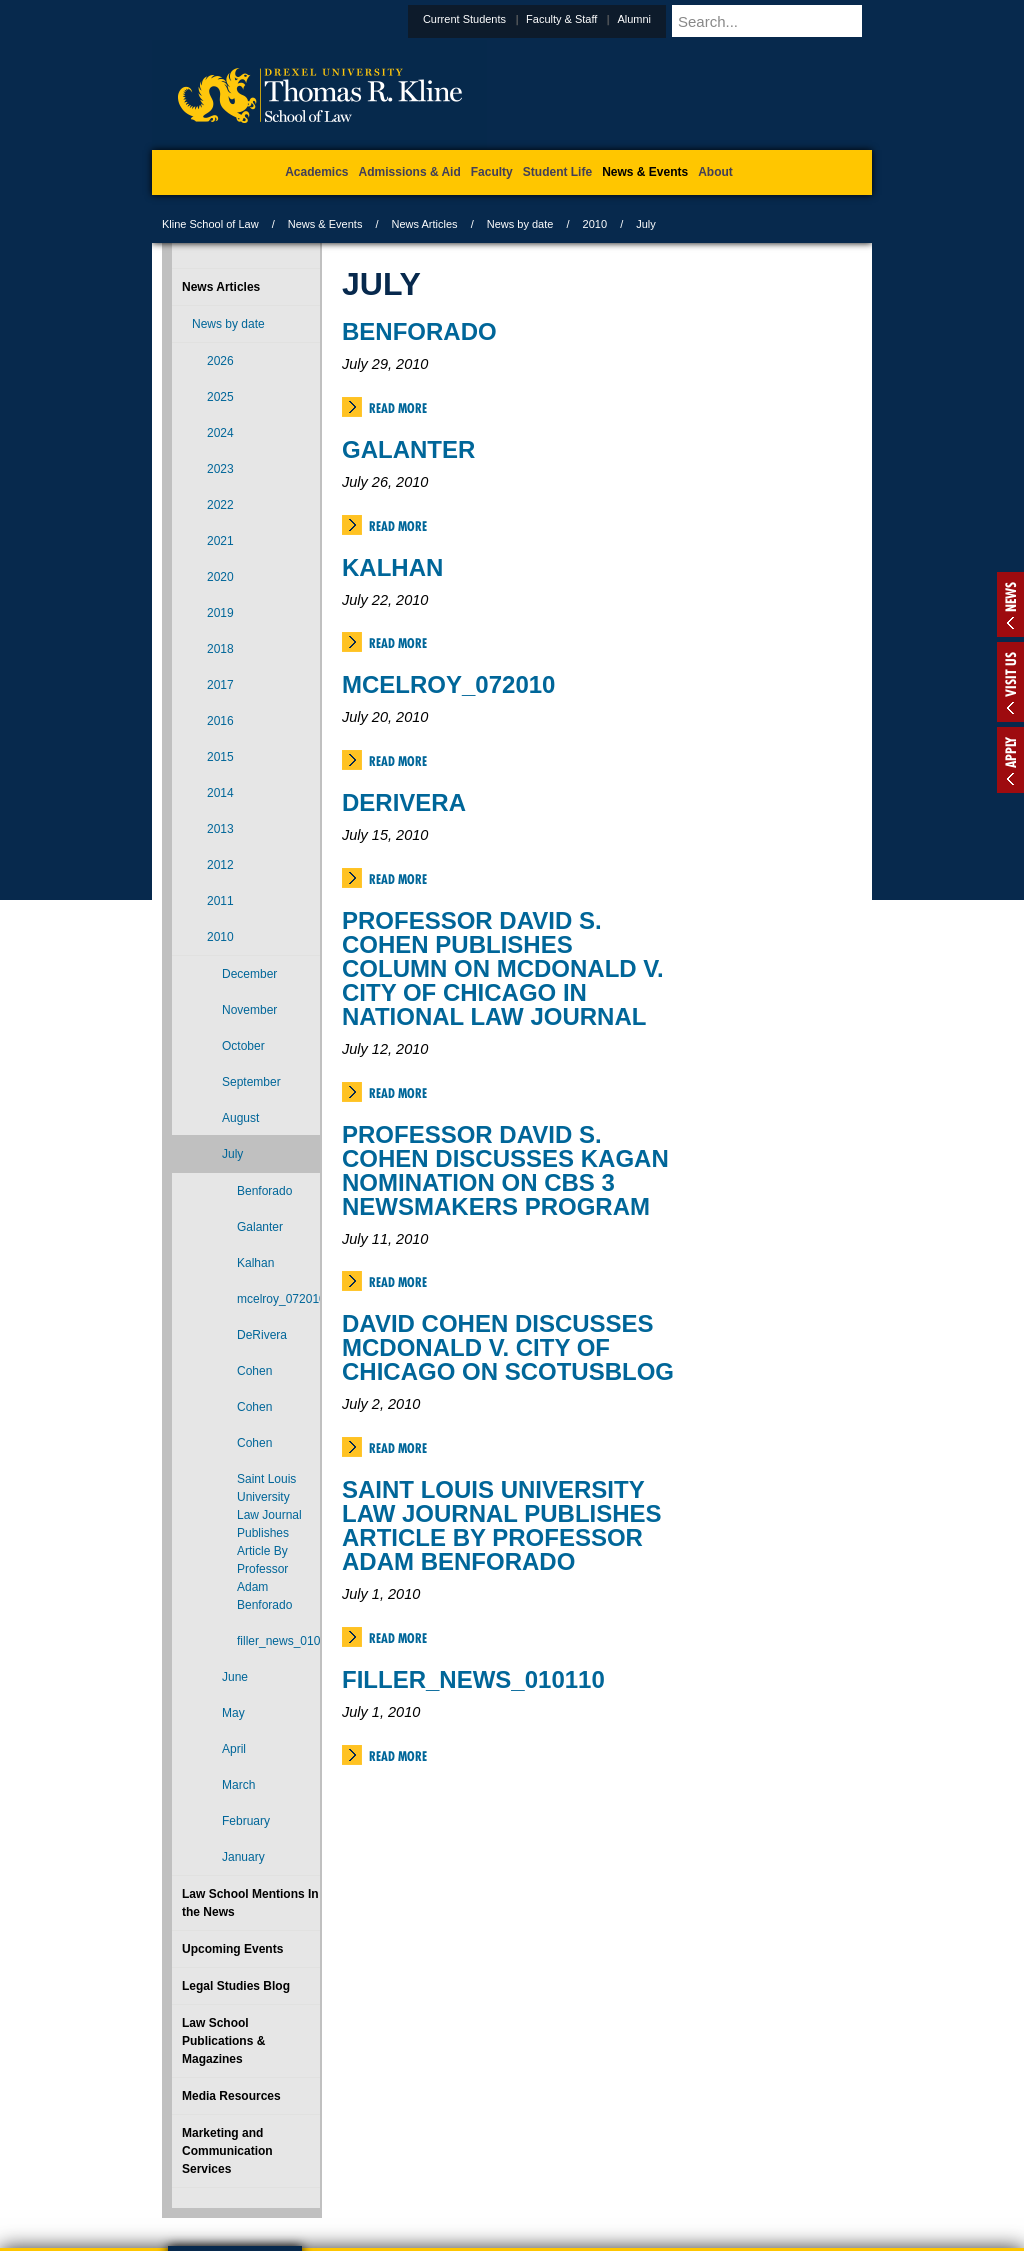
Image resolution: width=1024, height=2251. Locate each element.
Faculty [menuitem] (492, 172)
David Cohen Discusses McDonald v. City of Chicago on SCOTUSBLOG (508, 1347)
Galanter (408, 449)
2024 (220, 433)
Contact (577, 2152)
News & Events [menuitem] (645, 172)
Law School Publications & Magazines (223, 2041)
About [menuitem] (715, 172)
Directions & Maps (654, 2152)
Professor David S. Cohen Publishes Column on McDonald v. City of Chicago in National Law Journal (503, 968)
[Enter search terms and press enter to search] (796, 21)
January (243, 1857)
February (246, 1821)
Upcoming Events (232, 1949)
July (232, 1154)
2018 (220, 649)
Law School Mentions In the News (250, 1903)
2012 (220, 865)
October (243, 1046)
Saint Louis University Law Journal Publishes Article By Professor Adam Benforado (502, 1525)
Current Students (513, 19)
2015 (220, 757)
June (235, 1677)
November (249, 1010)
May (233, 1713)
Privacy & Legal (506, 2152)
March (238, 1785)
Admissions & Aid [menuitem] (410, 172)
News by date (520, 224)
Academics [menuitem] (316, 172)
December (249, 974)
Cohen (254, 1371)
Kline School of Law (210, 224)
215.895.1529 (511, 2235)
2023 (220, 469)
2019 (220, 613)
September (251, 1082)
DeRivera (404, 802)
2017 (220, 685)
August (240, 1118)
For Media (376, 2152)
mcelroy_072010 (448, 684)
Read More (398, 408)
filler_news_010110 (473, 1679)
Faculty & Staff (610, 19)
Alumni (683, 19)
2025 (220, 397)
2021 (220, 541)
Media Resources (231, 2096)
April (234, 1749)
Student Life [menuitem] (557, 172)
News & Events (325, 224)
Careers (434, 2152)
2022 (220, 505)
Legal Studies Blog (236, 1986)
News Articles (425, 224)
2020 (220, 577)
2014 (220, 793)
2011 (220, 901)
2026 (220, 361)
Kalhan (392, 567)
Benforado (419, 331)
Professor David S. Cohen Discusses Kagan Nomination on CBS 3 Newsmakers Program (505, 1170)
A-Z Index (313, 2152)
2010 (595, 224)
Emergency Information (495, 2172)
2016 (220, 721)
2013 (220, 829)
